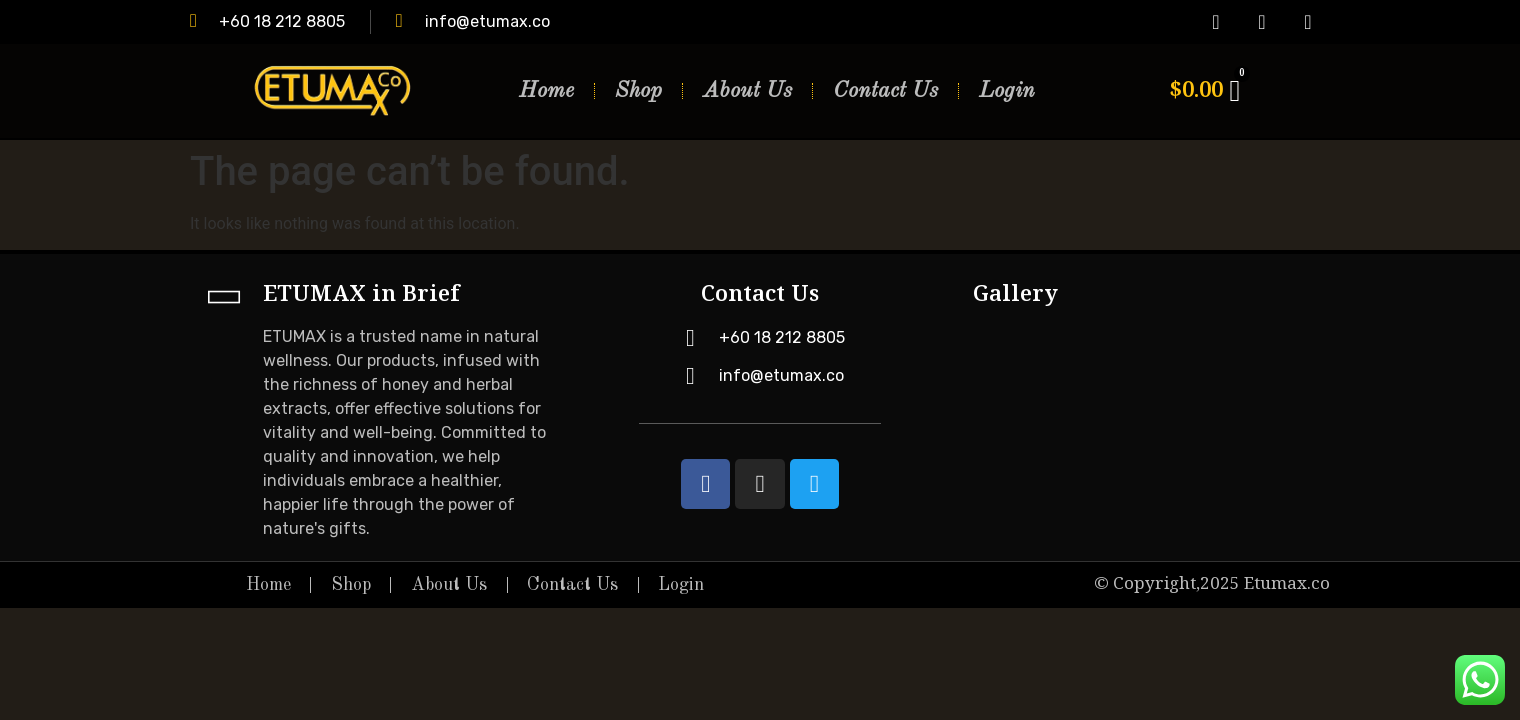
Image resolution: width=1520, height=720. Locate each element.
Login (1007, 91)
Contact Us (885, 91)
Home (546, 91)
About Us (747, 91)
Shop (638, 91)
